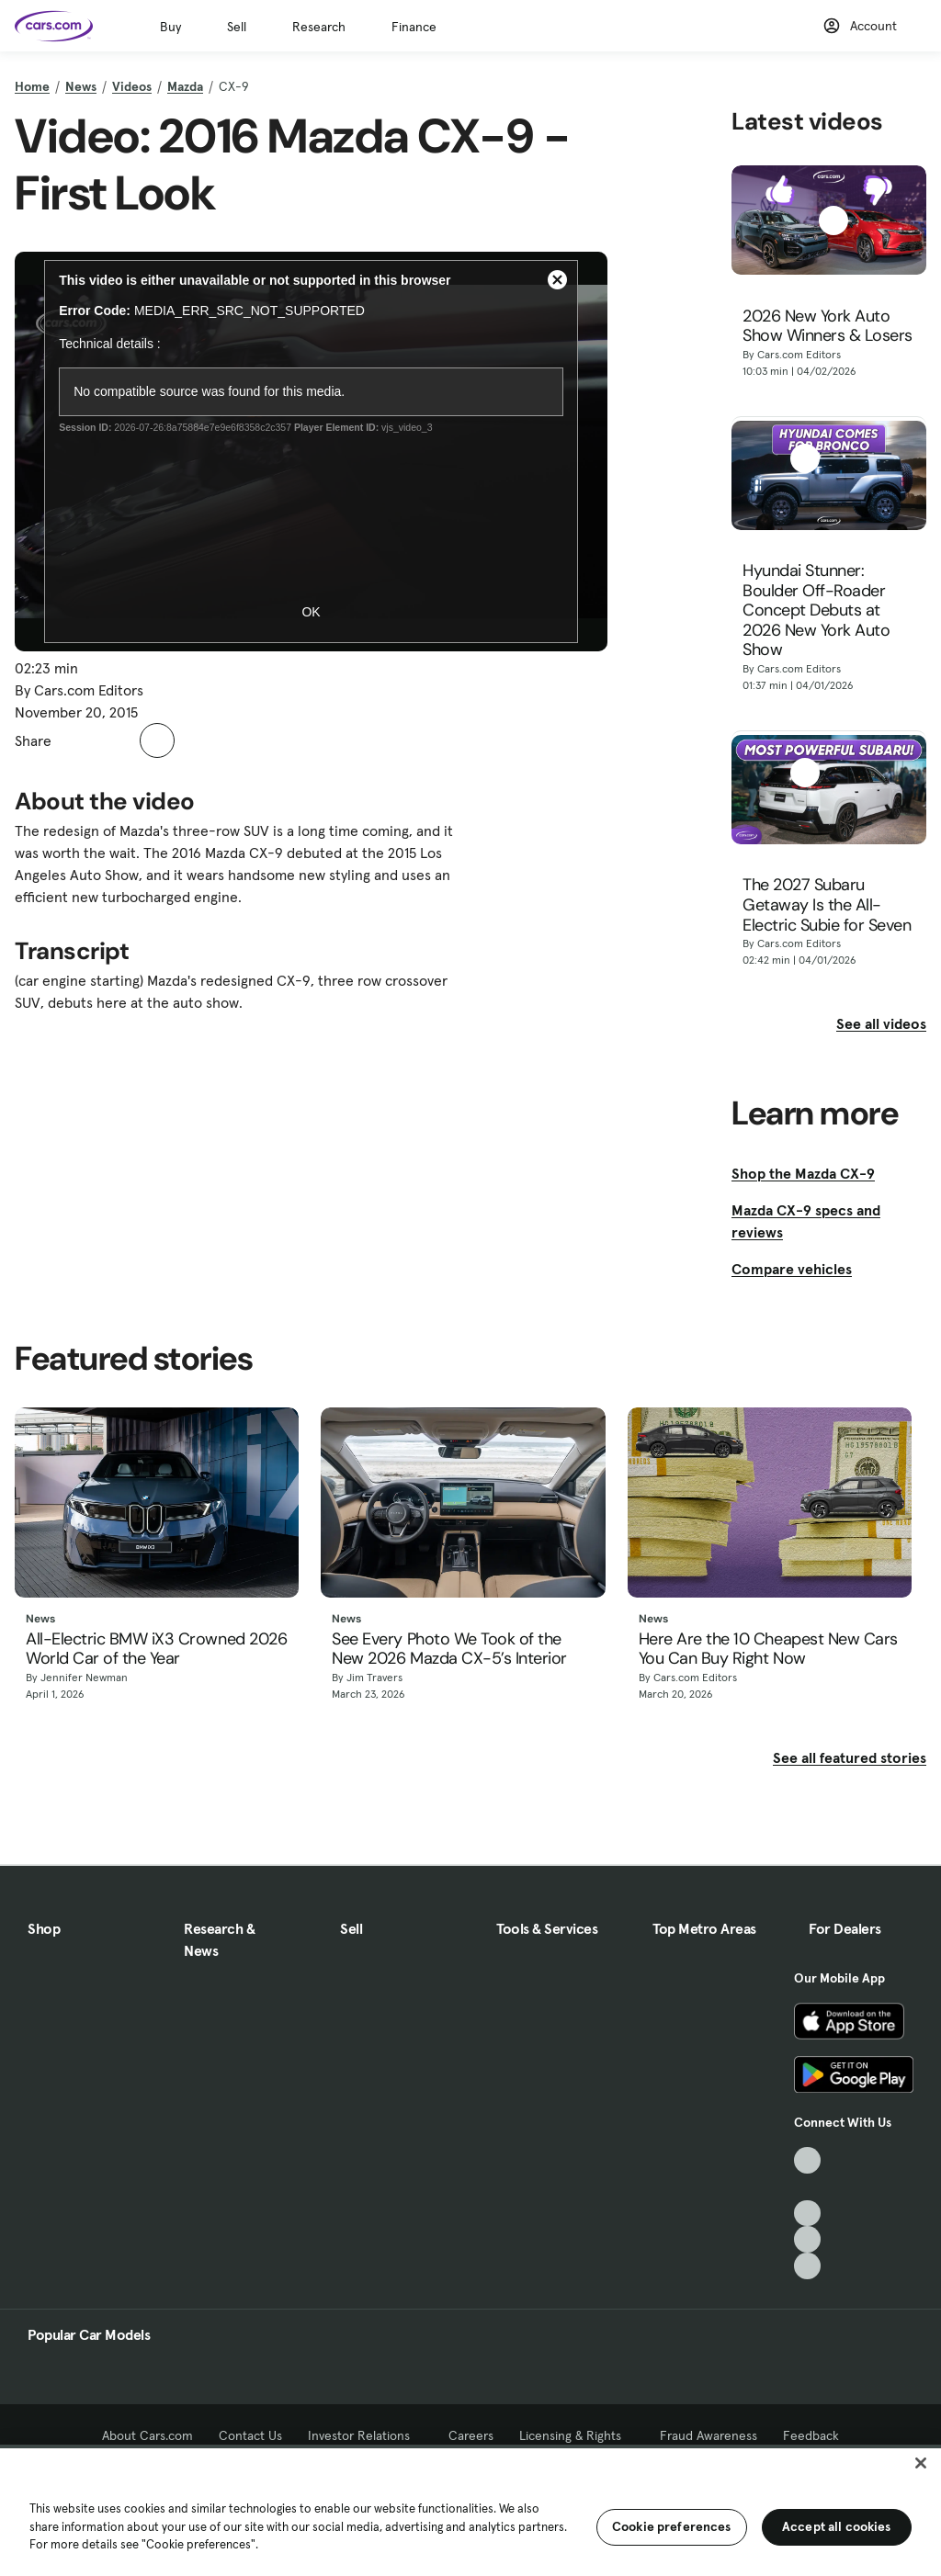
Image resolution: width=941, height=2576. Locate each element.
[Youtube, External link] (807, 2213)
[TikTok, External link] (807, 2160)
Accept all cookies (836, 2526)
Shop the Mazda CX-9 (803, 1173)
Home (32, 86)
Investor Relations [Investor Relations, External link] (365, 2435)
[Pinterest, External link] (807, 2266)
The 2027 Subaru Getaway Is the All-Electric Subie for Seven (827, 905)
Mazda (185, 86)
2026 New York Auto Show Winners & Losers (828, 326)
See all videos (881, 1023)
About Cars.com (147, 2435)
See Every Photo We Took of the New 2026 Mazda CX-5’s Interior (449, 1649)
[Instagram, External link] (807, 2239)
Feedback (811, 2435)
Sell (236, 26)
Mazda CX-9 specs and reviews (805, 1221)
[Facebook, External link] (807, 2187)
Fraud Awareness (708, 2435)
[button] (75, 740)
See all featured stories (849, 1757)
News (80, 86)
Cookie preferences (671, 2526)
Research (319, 26)
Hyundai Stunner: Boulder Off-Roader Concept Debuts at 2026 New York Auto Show (816, 611)
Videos (132, 86)
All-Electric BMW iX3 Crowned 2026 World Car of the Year (156, 1649)
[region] (470, 2510)
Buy (170, 26)
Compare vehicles (791, 1269)
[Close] (921, 2463)
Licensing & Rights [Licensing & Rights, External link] (576, 2435)
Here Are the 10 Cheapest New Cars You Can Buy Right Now (768, 1649)
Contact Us (250, 2435)
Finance (413, 26)
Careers (470, 2435)
